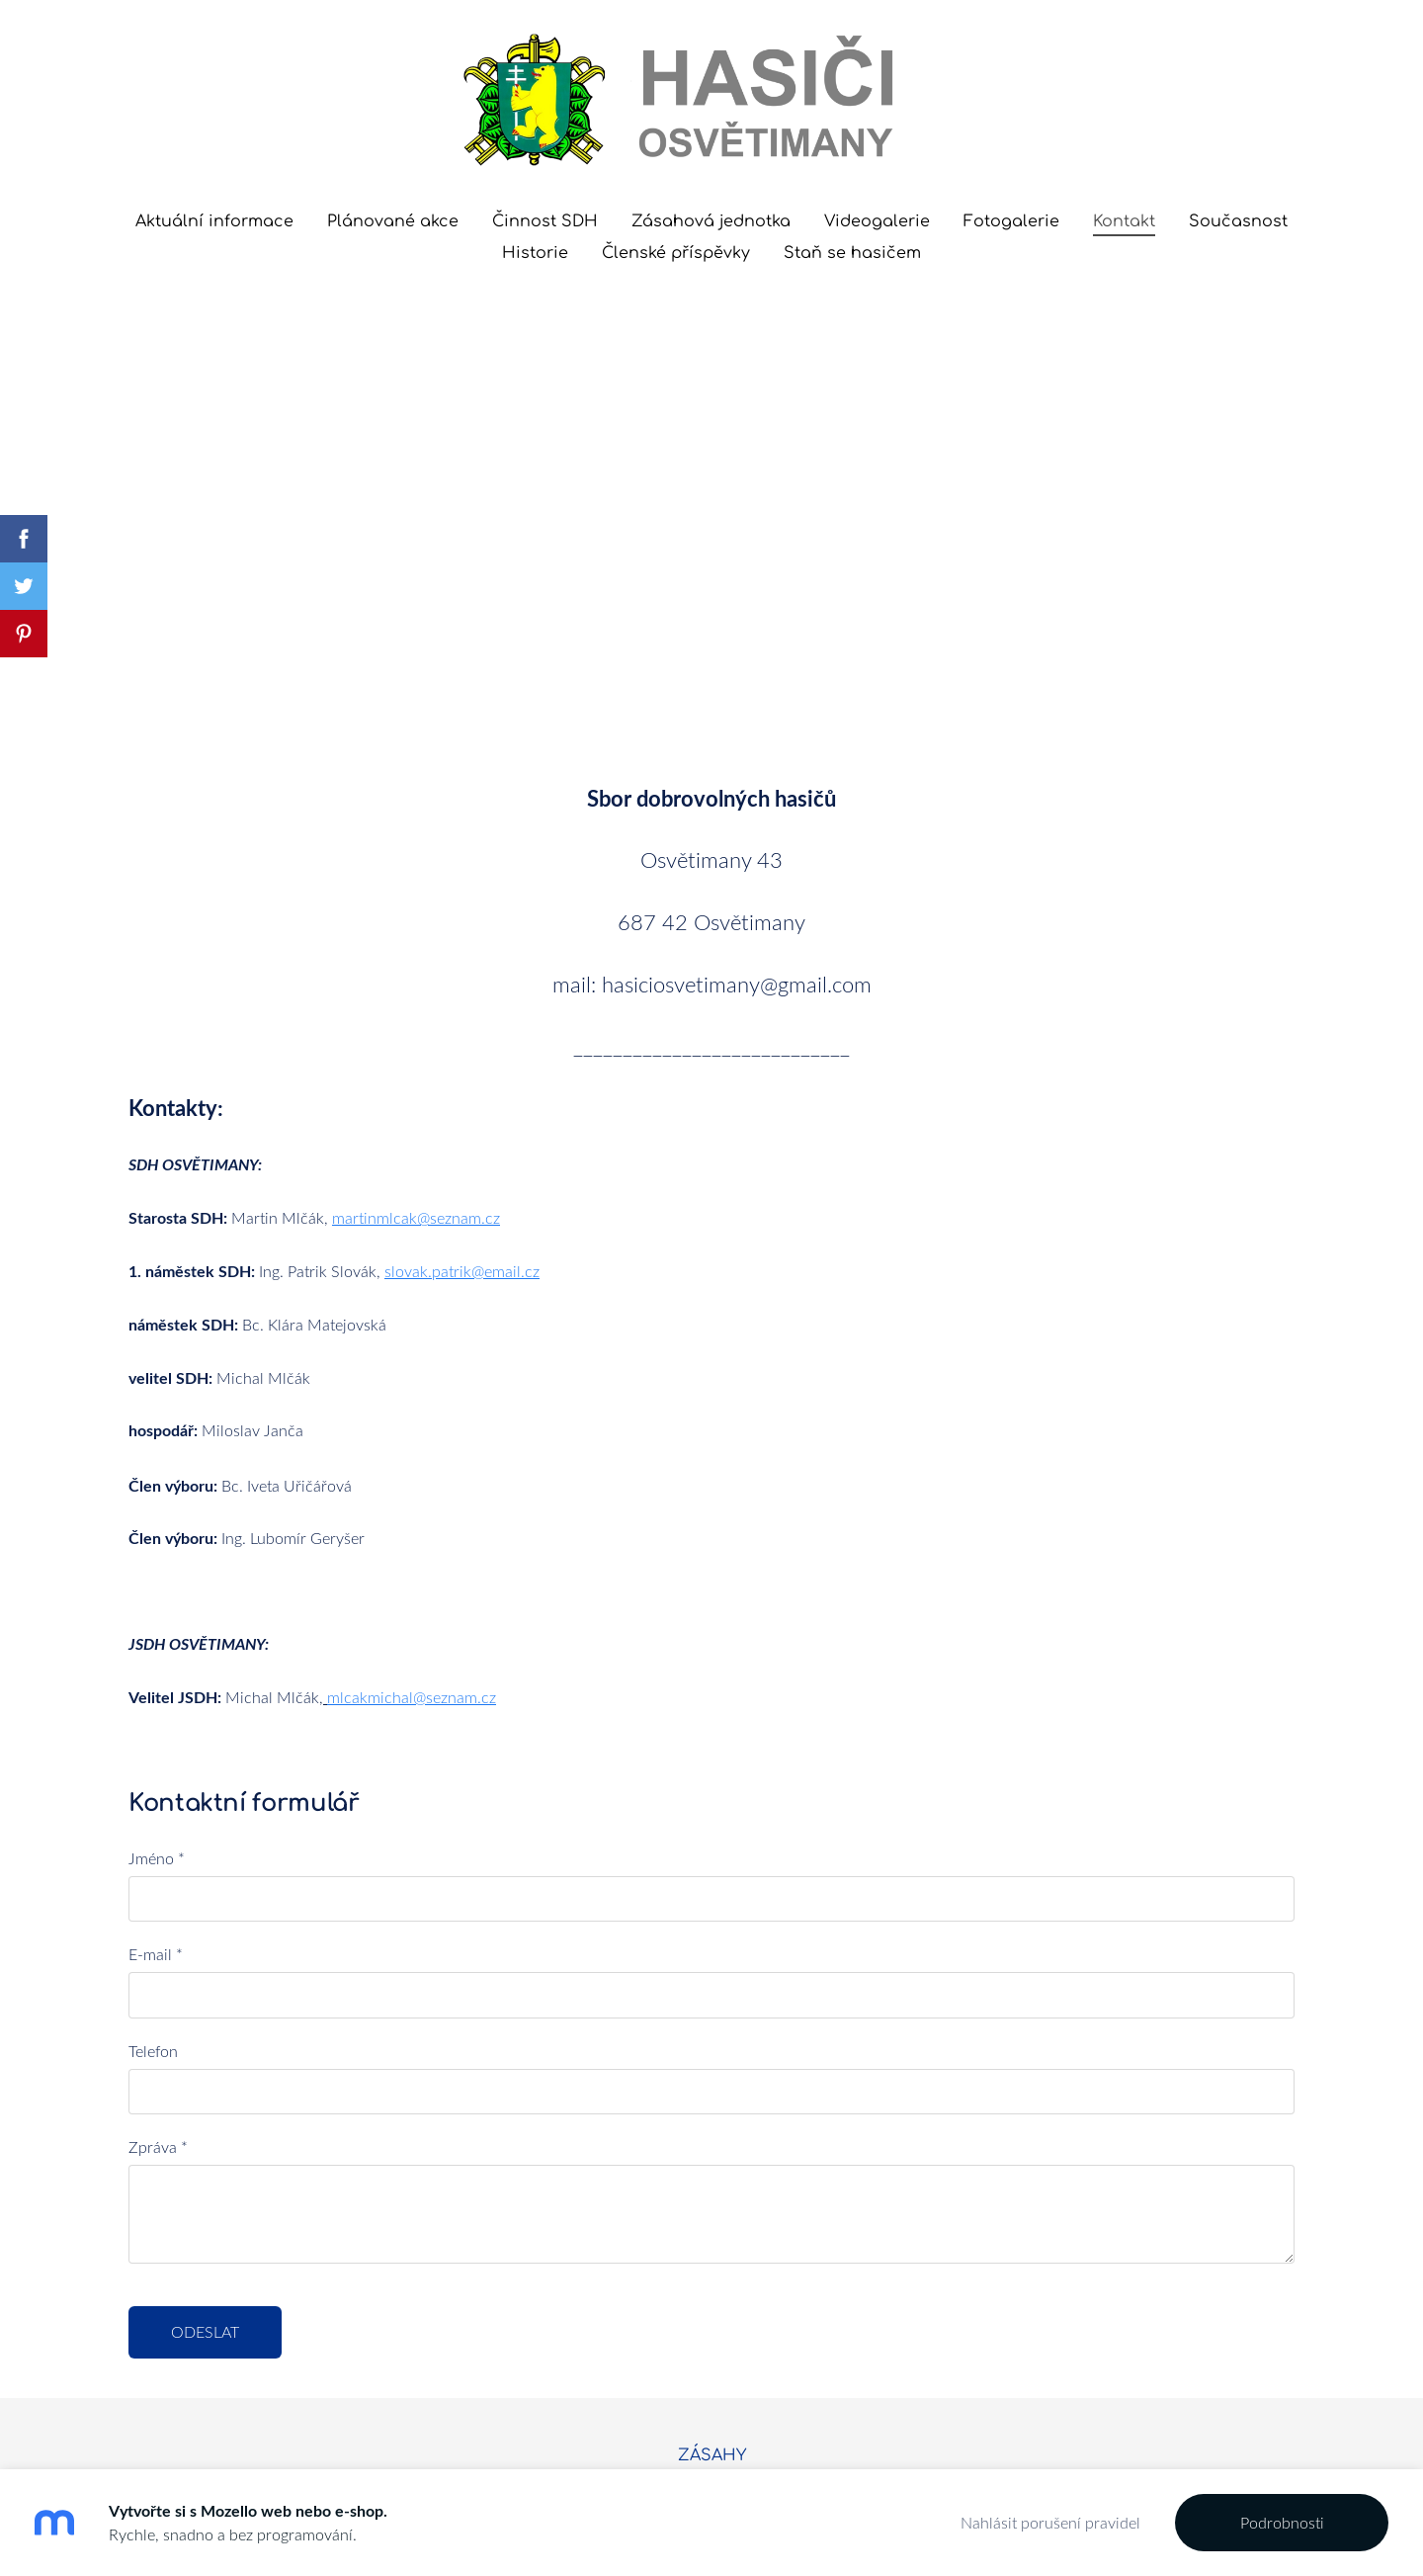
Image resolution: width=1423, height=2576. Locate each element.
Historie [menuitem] (535, 253)
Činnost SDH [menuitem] (545, 221)
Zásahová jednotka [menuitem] (711, 221)
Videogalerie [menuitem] (877, 221)
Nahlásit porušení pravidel (1050, 2522)
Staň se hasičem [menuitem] (852, 253)
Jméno (156, 1702)
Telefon (153, 1895)
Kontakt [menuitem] (1124, 221)
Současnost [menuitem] (1238, 221)
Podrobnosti (1282, 2522)
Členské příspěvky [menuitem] (676, 253)
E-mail (155, 1798)
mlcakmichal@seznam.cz (411, 1541)
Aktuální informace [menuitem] (214, 221)
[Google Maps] (711, 463)
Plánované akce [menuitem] (393, 221)
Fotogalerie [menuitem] (1011, 221)
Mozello (599, 2353)
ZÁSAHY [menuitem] (712, 2299)
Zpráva (158, 1991)
